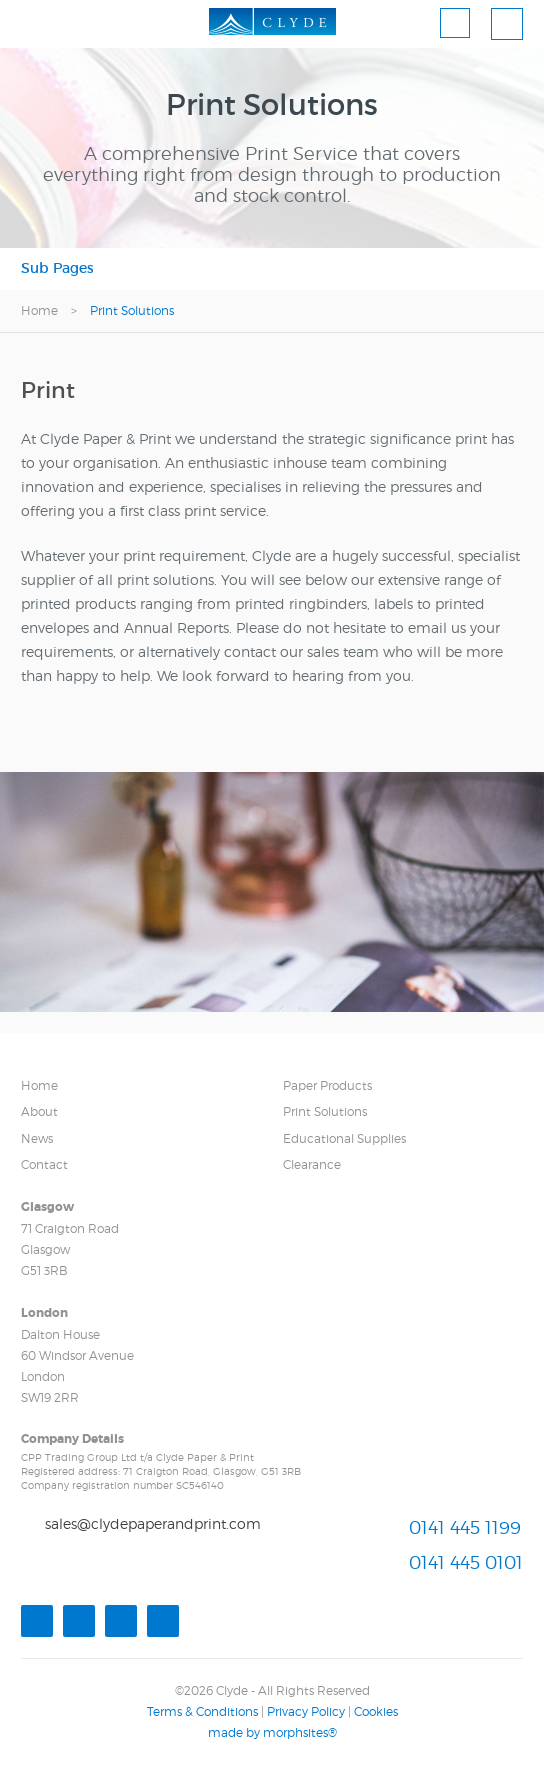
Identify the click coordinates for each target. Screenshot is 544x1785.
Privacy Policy (306, 1711)
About (39, 1111)
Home (39, 310)
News (37, 1138)
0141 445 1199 (465, 1527)
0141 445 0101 (466, 1563)
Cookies (376, 1711)
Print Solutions (325, 1111)
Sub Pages (57, 268)
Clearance (312, 1164)
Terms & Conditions (202, 1711)
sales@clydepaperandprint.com (153, 1523)
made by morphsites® (272, 1732)
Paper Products (327, 1085)
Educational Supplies (344, 1138)
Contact (44, 1164)
